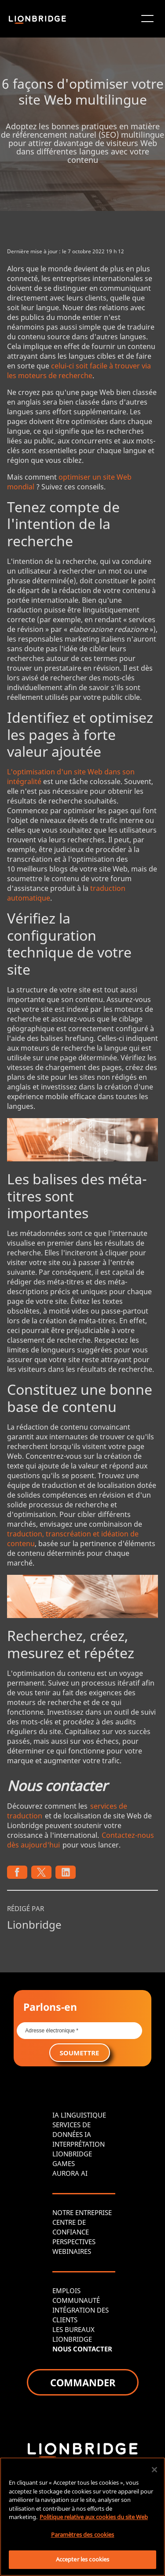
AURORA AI (70, 2173)
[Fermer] (154, 2469)
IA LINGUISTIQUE (79, 2114)
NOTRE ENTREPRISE (82, 2212)
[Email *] (79, 2030)
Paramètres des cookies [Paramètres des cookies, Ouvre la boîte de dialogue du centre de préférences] (82, 2534)
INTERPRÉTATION (78, 2144)
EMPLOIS (66, 2290)
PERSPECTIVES (73, 2241)
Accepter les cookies (83, 2559)
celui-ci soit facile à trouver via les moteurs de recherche (79, 370)
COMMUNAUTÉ (76, 2300)
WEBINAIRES (71, 2251)
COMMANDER (82, 2382)
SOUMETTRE (79, 2052)
